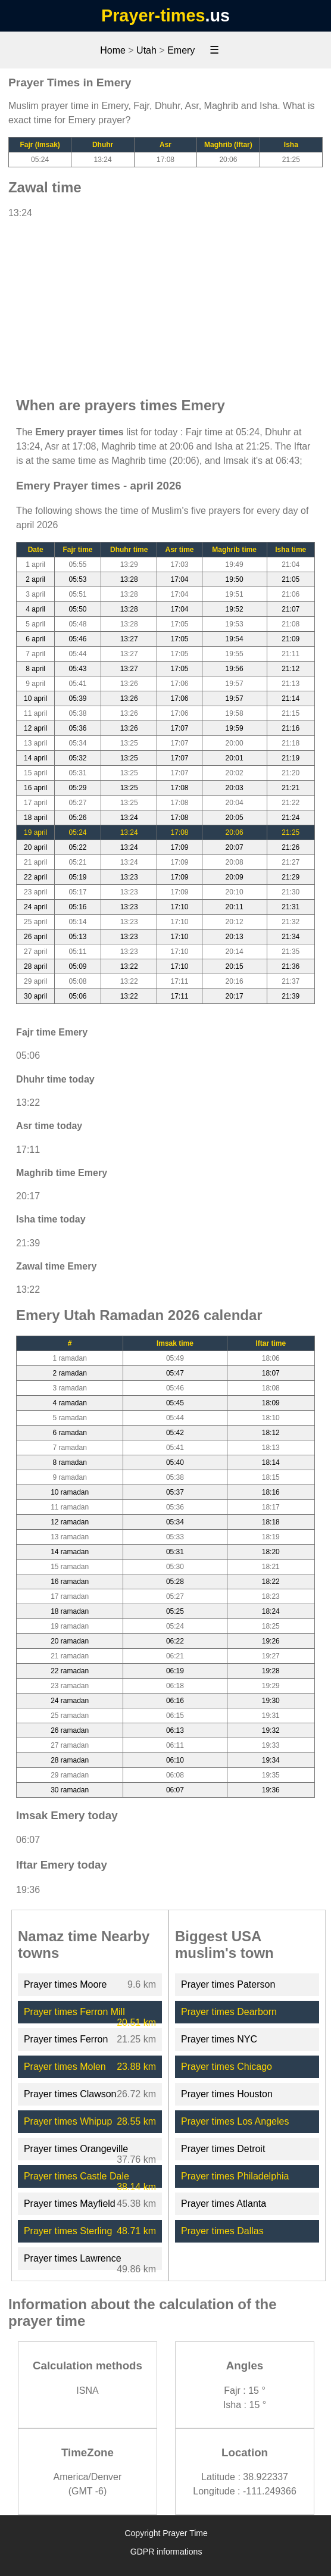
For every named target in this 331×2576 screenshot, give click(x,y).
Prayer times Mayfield (69, 2203)
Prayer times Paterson (228, 1984)
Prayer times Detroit (223, 2149)
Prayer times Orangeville (76, 2149)
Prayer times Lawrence (72, 2258)
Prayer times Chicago (226, 2067)
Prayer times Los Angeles (235, 2121)
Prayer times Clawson (70, 2094)
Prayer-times (153, 15)
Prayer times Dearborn (229, 2012)
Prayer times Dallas (222, 2231)
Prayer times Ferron (66, 2039)
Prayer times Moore (65, 1984)
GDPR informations (166, 2551)
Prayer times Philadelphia (235, 2176)
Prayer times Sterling (68, 2231)
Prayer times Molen (65, 2067)
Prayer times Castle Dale (76, 2176)
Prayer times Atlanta (223, 2203)
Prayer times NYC (219, 2039)
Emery (181, 50)
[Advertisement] (165, 302)
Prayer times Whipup (68, 2121)
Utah (146, 50)
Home (113, 50)
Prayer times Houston (227, 2094)
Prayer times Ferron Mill (74, 2012)
